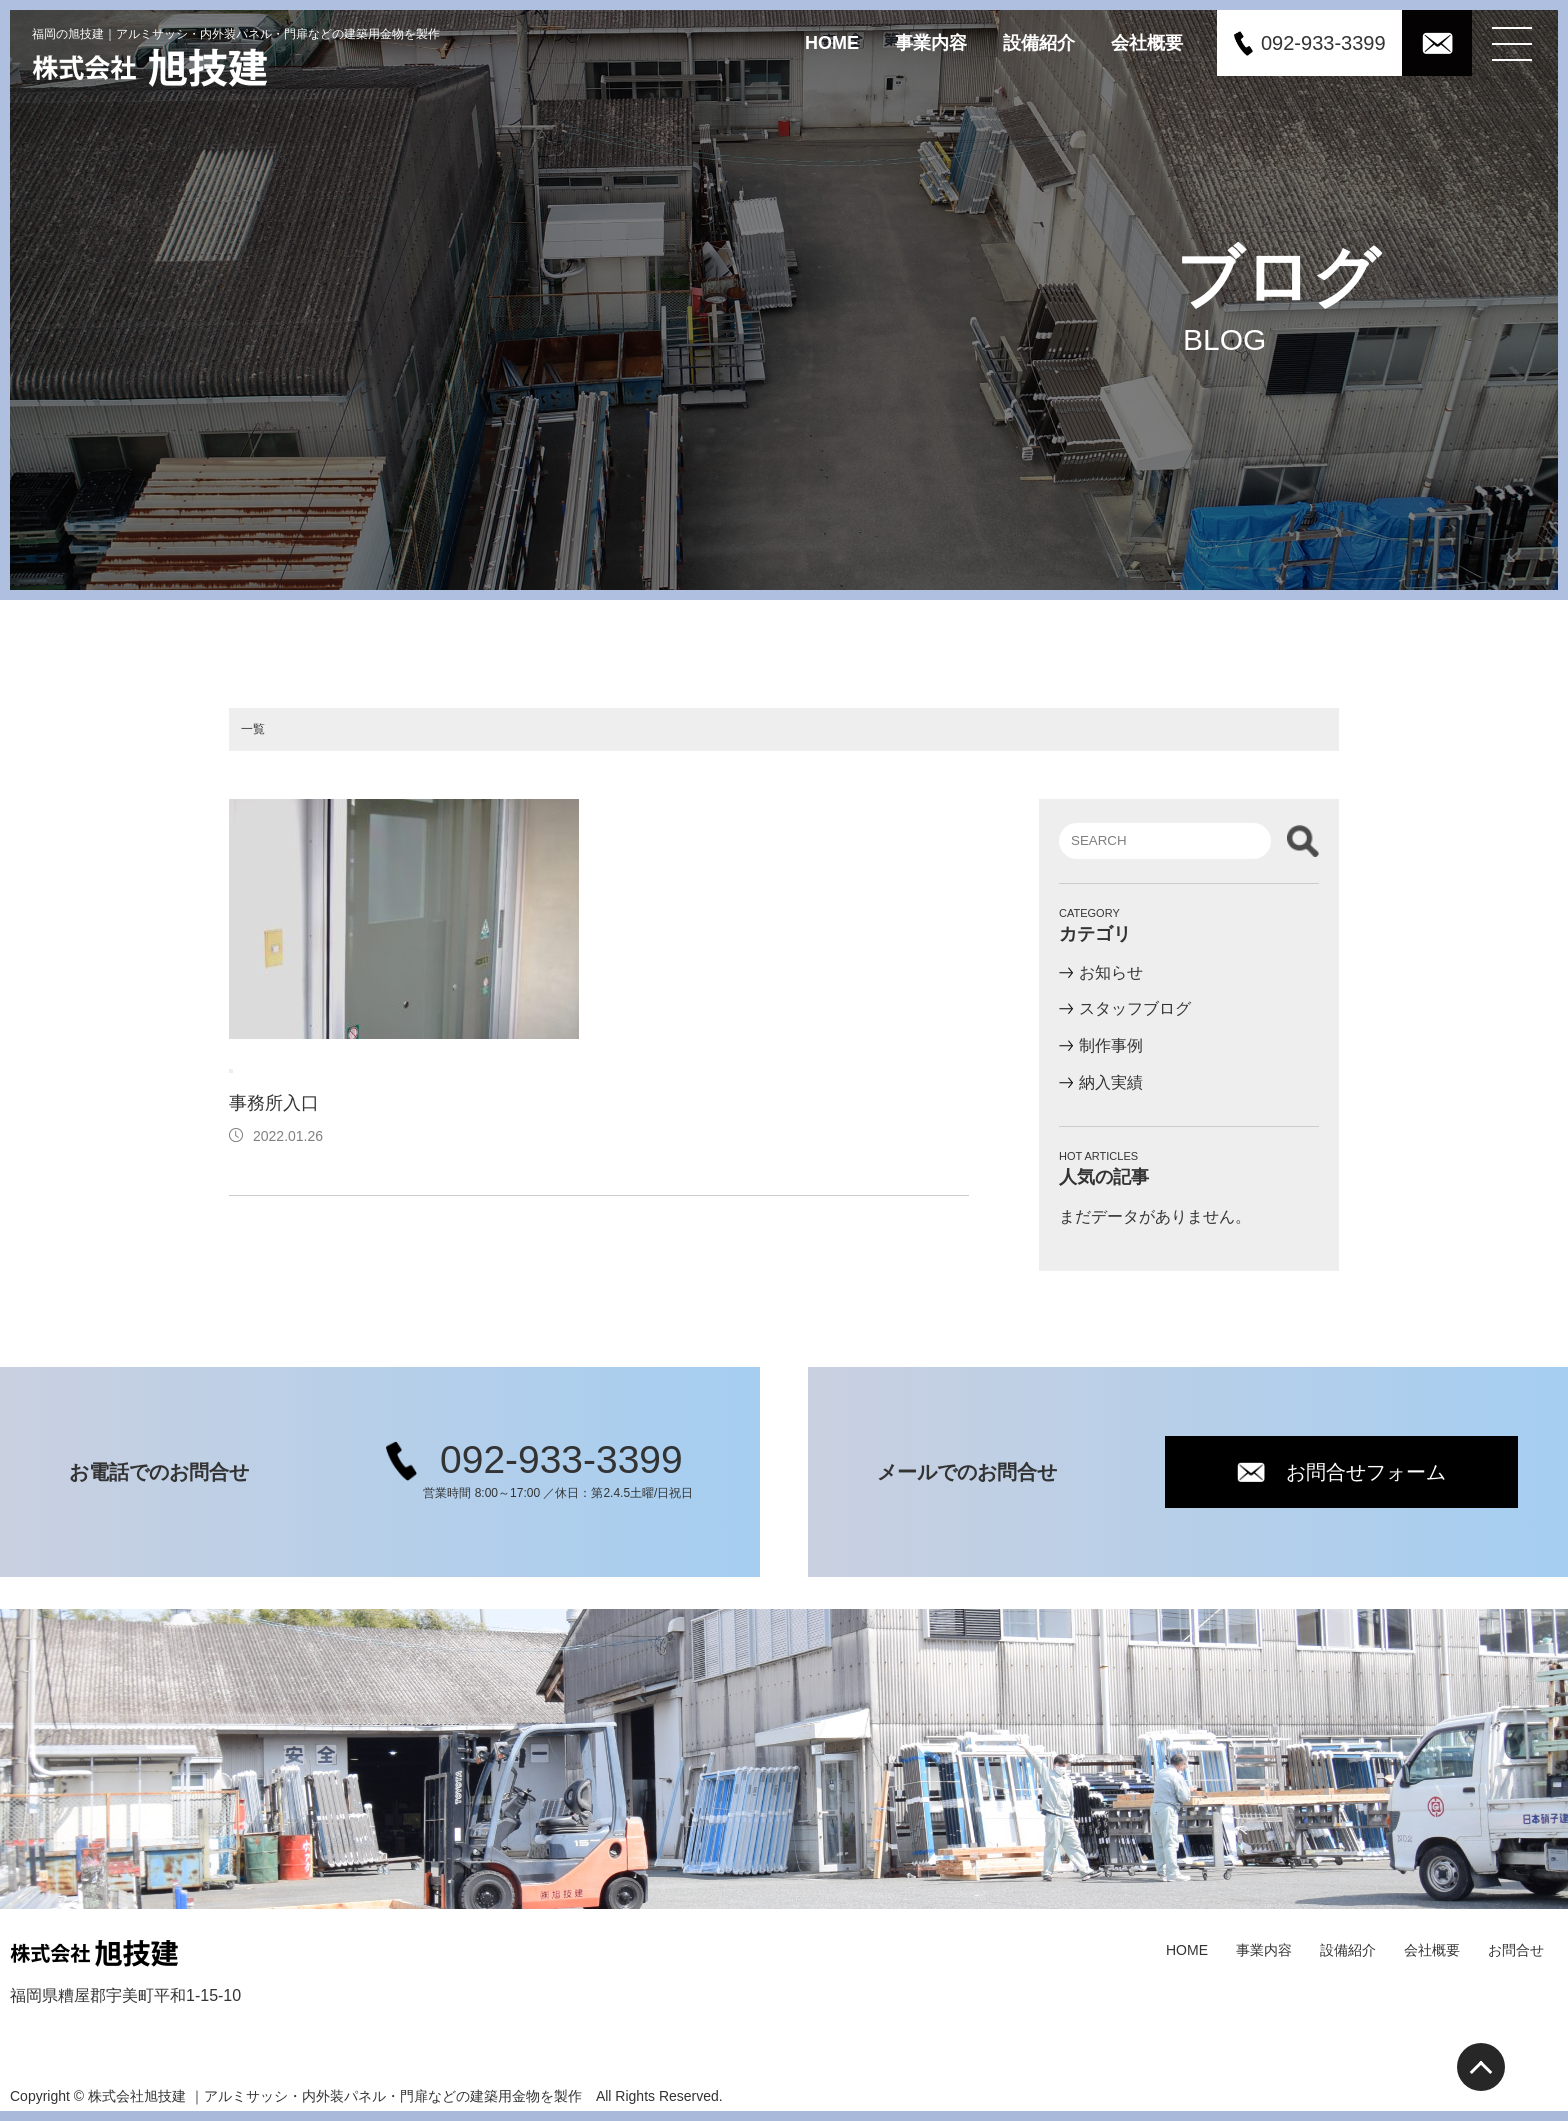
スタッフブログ (1135, 1008)
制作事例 (1111, 1045)
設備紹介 (1039, 42)
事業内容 (931, 42)
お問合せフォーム (1367, 1472)
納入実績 (1111, 1082)
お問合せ (1516, 1950)
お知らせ (1111, 971)
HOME (832, 42)
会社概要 (1147, 42)
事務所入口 (283, 1103)
